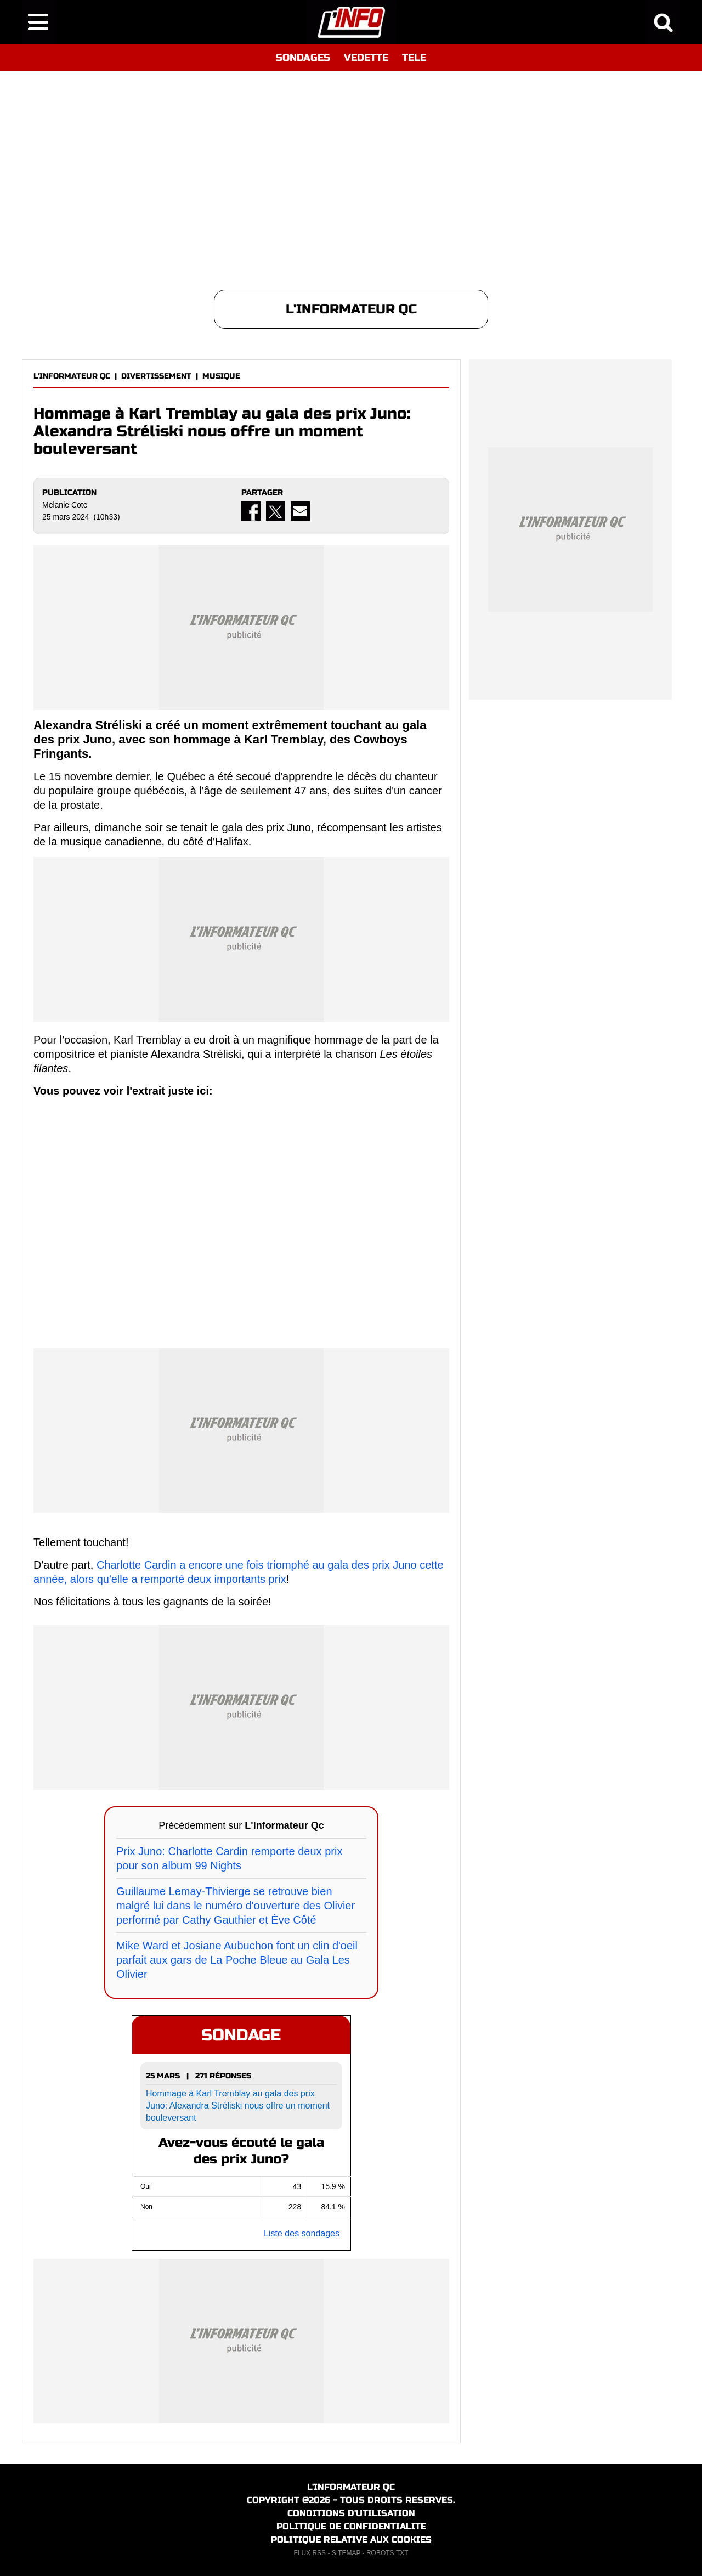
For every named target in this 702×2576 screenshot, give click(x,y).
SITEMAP (346, 2553)
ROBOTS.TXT (387, 2553)
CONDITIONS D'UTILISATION (351, 2513)
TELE (414, 58)
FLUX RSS (309, 2553)
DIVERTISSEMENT (156, 376)
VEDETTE (366, 58)
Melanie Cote (65, 504)
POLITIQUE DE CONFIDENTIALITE (351, 2526)
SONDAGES (303, 58)
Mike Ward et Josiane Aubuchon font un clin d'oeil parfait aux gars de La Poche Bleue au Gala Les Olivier (237, 1960)
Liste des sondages (301, 2233)
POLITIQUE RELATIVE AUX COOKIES (351, 2539)
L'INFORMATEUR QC (71, 376)
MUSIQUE (221, 376)
